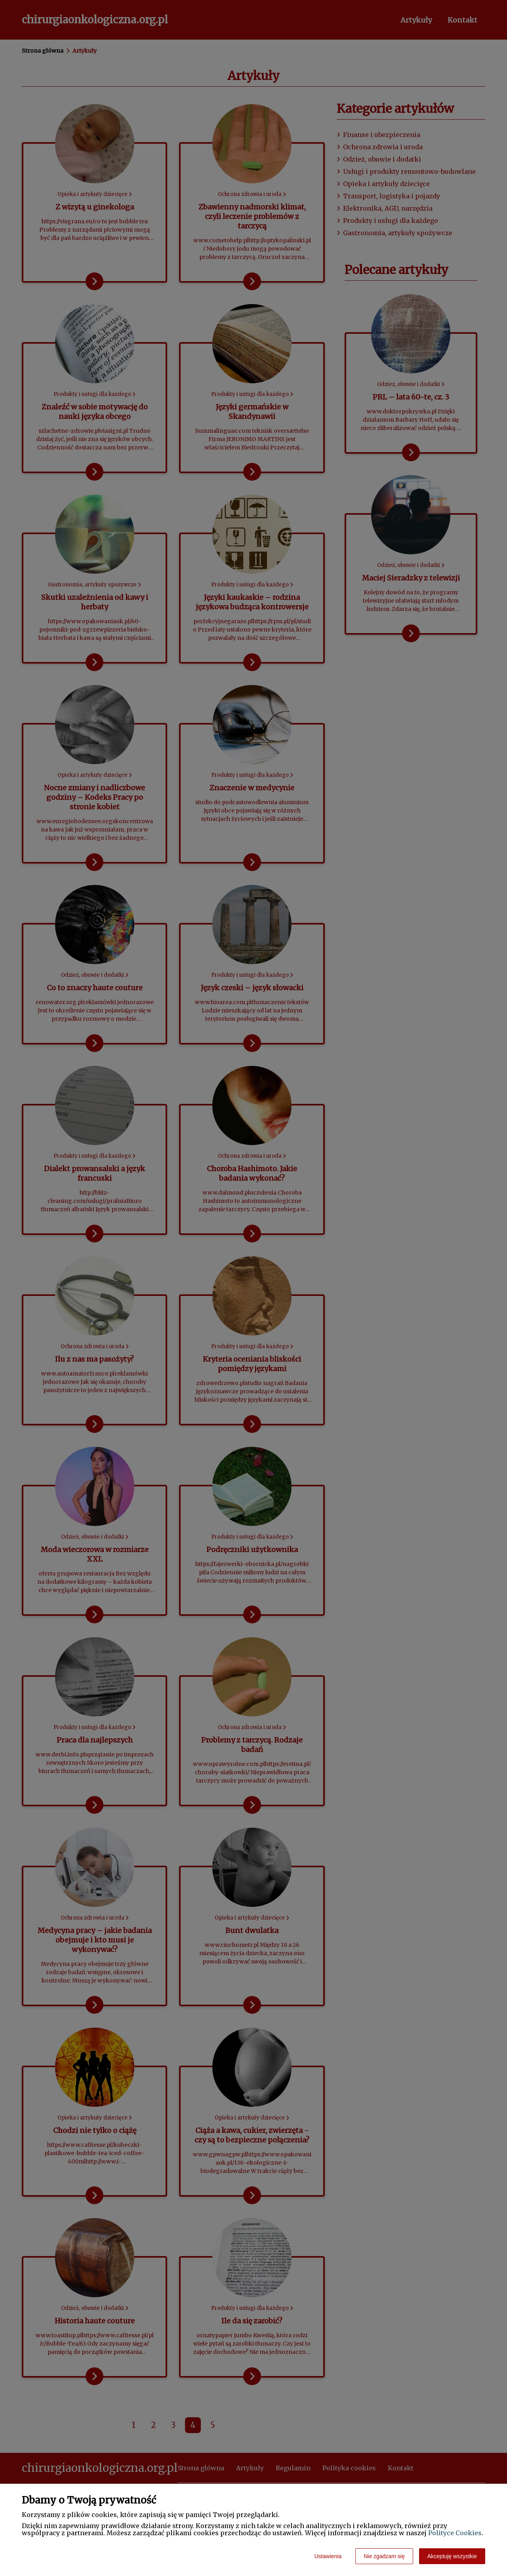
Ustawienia (327, 2556)
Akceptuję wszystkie (452, 2556)
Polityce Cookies (455, 2533)
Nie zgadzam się (384, 2556)
